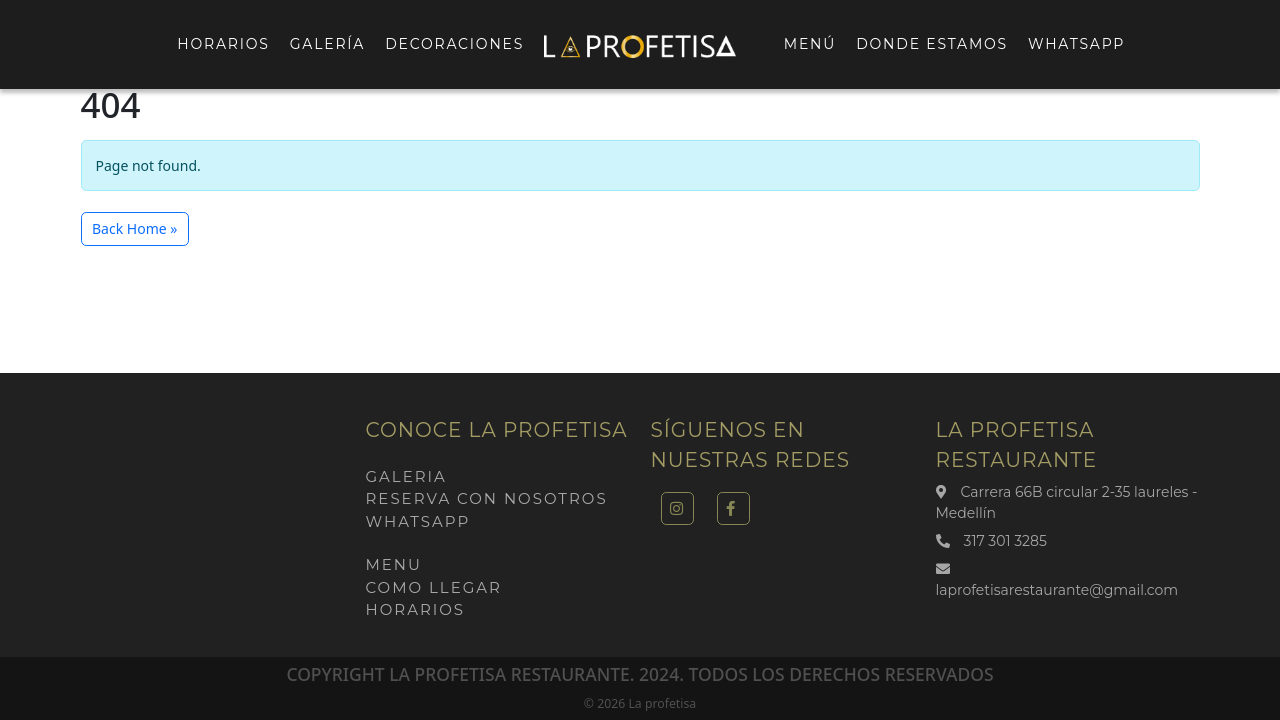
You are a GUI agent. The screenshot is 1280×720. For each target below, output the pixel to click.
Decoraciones (454, 44)
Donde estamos (932, 44)
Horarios (223, 44)
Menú (810, 44)
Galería (327, 44)
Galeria (406, 476)
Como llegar (434, 587)
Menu (394, 564)
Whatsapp (1076, 44)
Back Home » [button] (134, 228)
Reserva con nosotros (487, 498)
